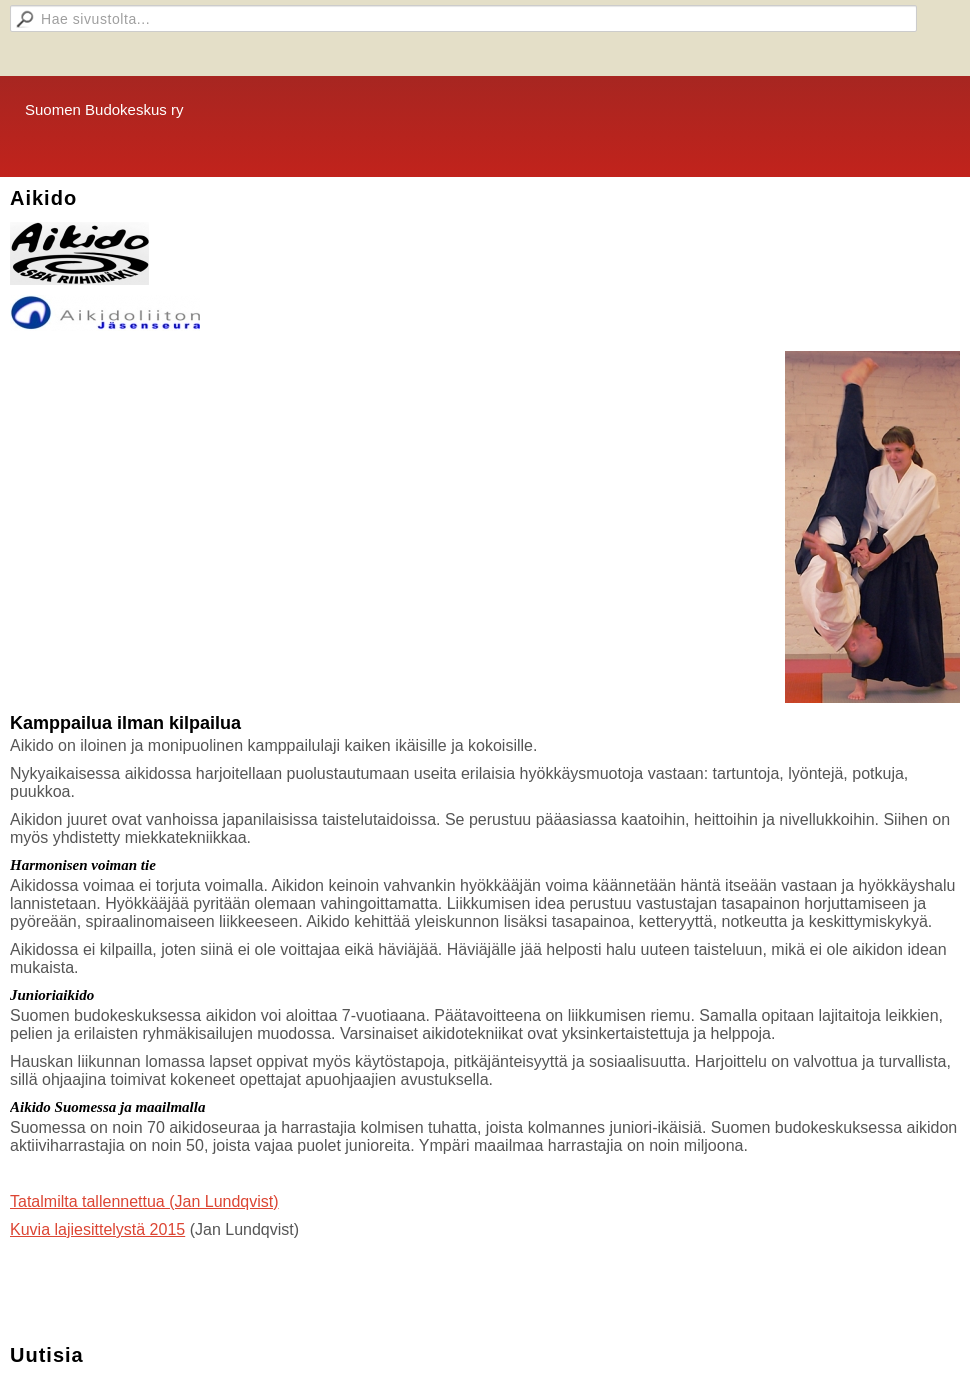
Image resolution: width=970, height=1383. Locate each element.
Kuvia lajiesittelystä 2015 (97, 1229)
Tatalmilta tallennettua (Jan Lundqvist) (144, 1201)
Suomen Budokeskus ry (104, 109)
